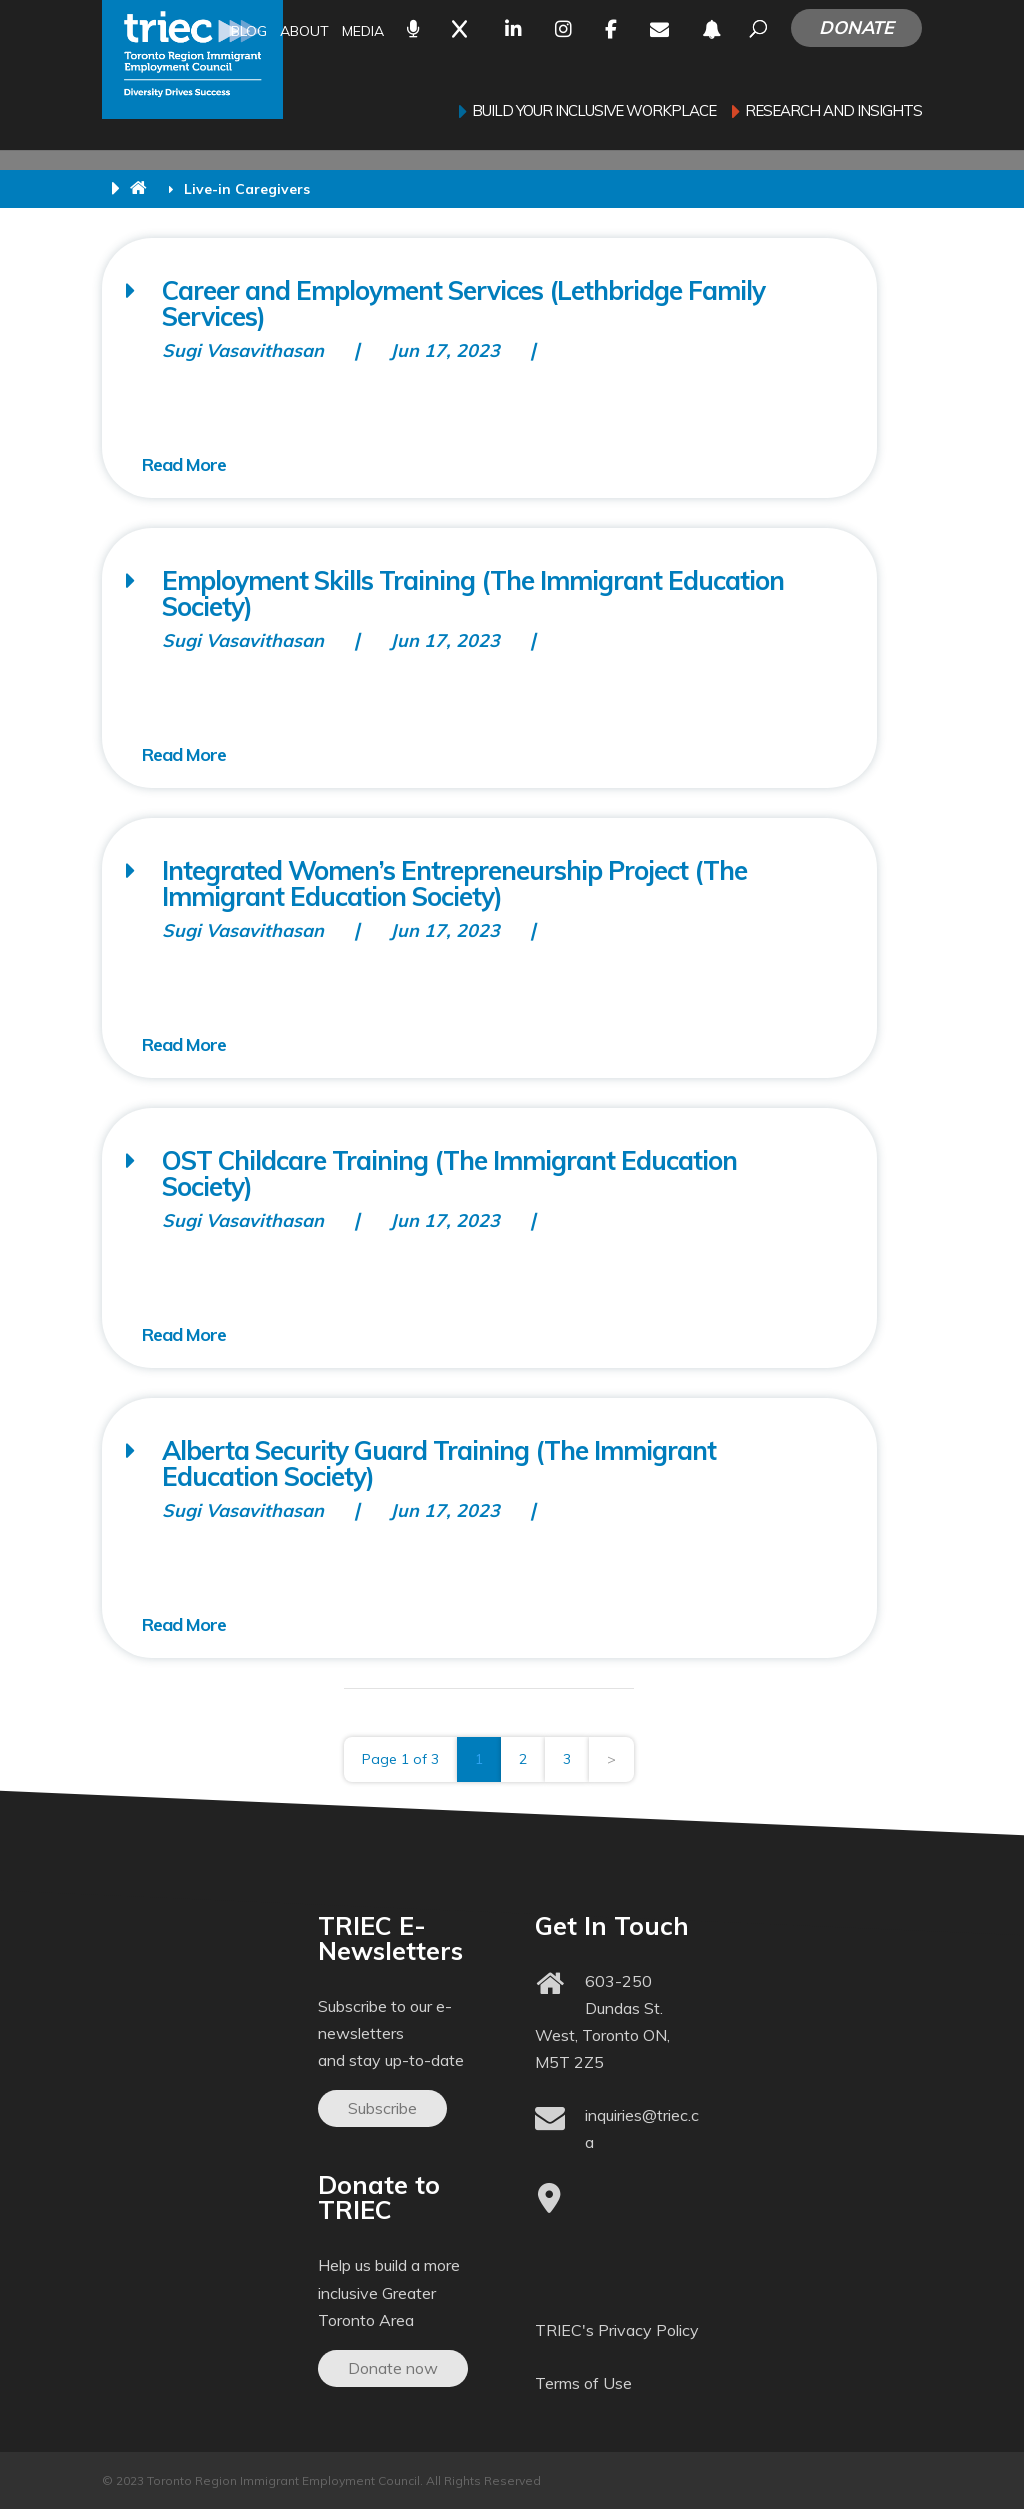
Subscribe (382, 2108)
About (304, 32)
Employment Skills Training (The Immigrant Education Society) (473, 593)
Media (363, 32)
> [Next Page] (611, 1759)
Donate (856, 27)
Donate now (393, 2368)
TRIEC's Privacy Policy (617, 2330)
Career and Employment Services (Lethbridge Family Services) (463, 303)
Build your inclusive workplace (594, 112)
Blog (249, 32)
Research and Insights (833, 112)
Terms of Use (583, 2383)
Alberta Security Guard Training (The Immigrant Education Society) (439, 1463)
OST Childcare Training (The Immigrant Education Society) (449, 1173)
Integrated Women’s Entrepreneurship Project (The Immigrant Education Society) (454, 883)
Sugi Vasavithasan (243, 350)
